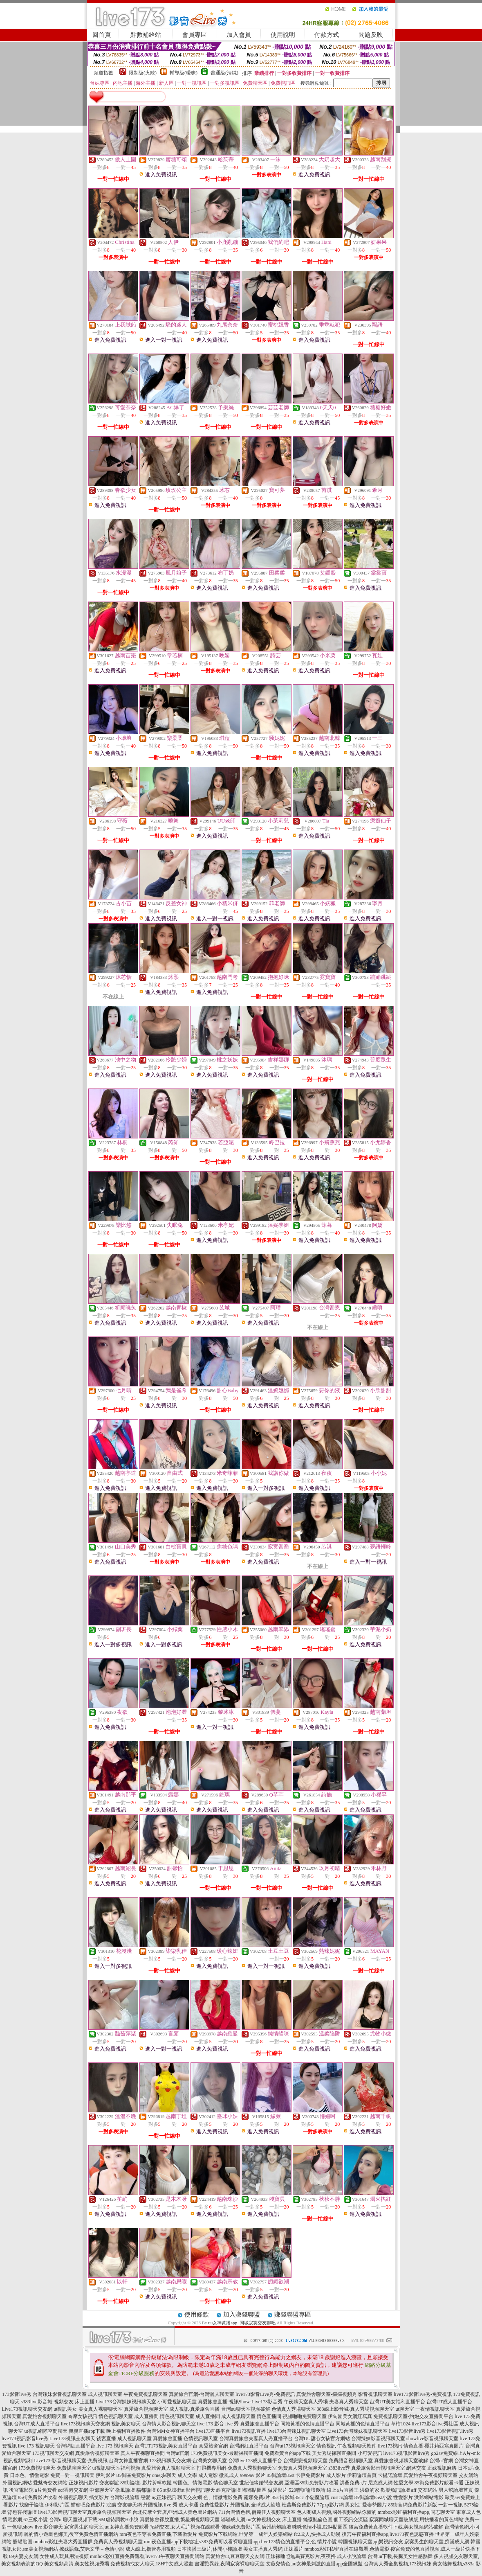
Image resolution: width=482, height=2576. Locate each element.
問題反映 (371, 35)
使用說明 (283, 35)
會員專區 (194, 35)
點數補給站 (145, 35)
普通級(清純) (224, 73)
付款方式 (326, 35)
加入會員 (238, 35)
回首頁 (101, 35)
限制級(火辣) (143, 73)
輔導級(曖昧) (183, 73)
